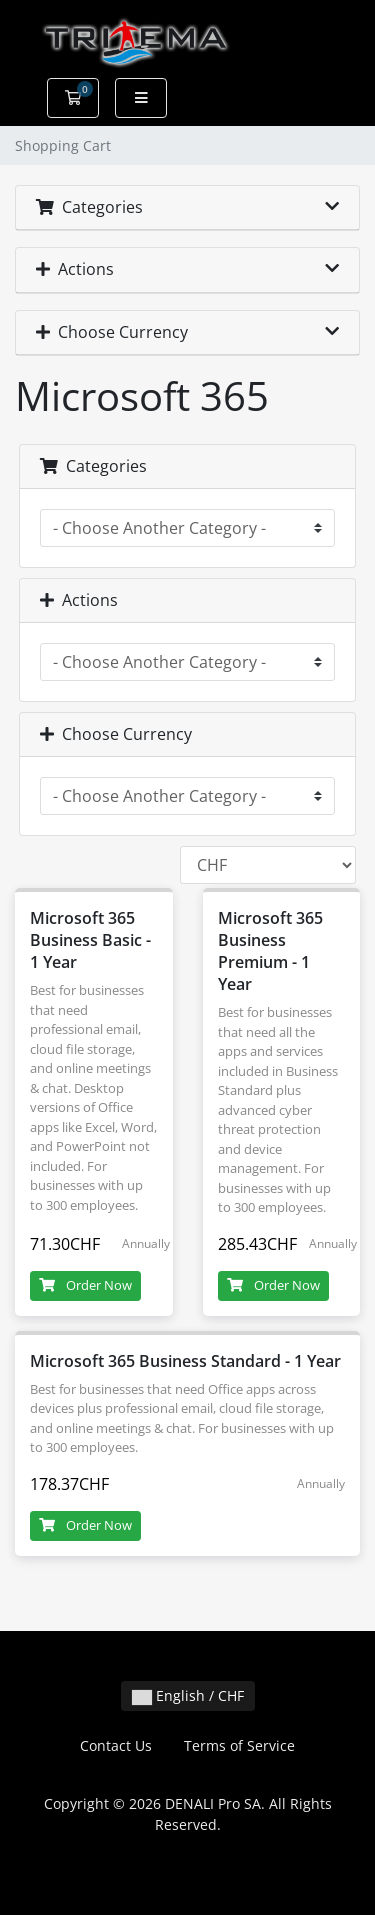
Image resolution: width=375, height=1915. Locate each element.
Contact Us (116, 1745)
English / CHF (188, 1695)
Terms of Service (239, 1745)
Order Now (85, 1285)
